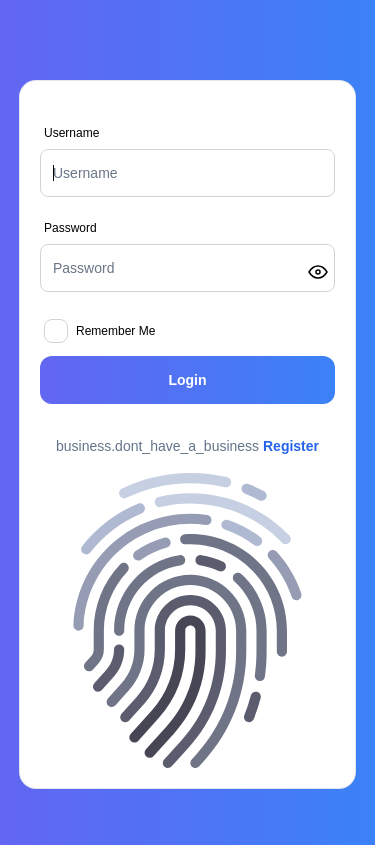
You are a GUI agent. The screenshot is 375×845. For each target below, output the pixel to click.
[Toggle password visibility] (318, 272)
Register (291, 446)
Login (187, 380)
